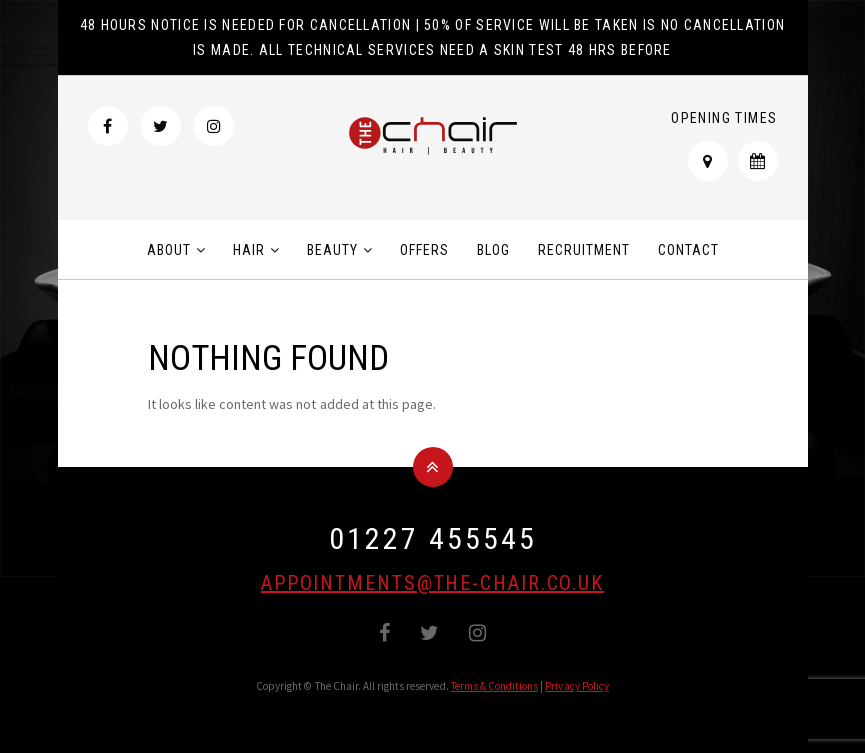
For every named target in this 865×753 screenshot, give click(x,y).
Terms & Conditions (495, 686)
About (169, 250)
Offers (424, 250)
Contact (688, 250)
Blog (493, 250)
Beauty (332, 250)
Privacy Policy (577, 686)
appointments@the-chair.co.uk (432, 583)
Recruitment (584, 250)
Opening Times (724, 118)
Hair (249, 250)
